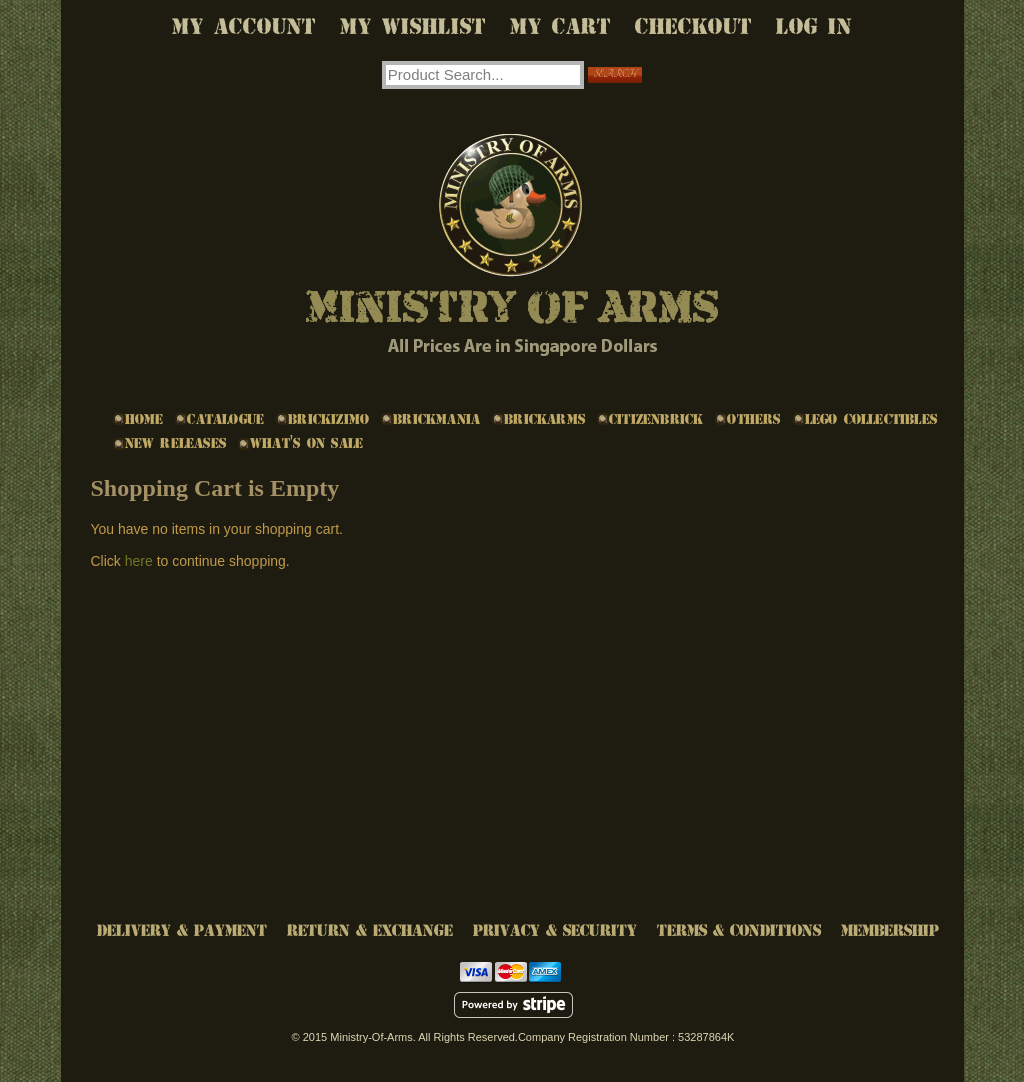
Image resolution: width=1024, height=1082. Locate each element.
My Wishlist (413, 26)
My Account (244, 26)
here (139, 561)
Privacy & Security (555, 930)
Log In (814, 26)
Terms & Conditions (739, 930)
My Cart (560, 26)
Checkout (693, 26)
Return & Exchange (370, 930)
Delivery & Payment (182, 930)
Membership (890, 930)
